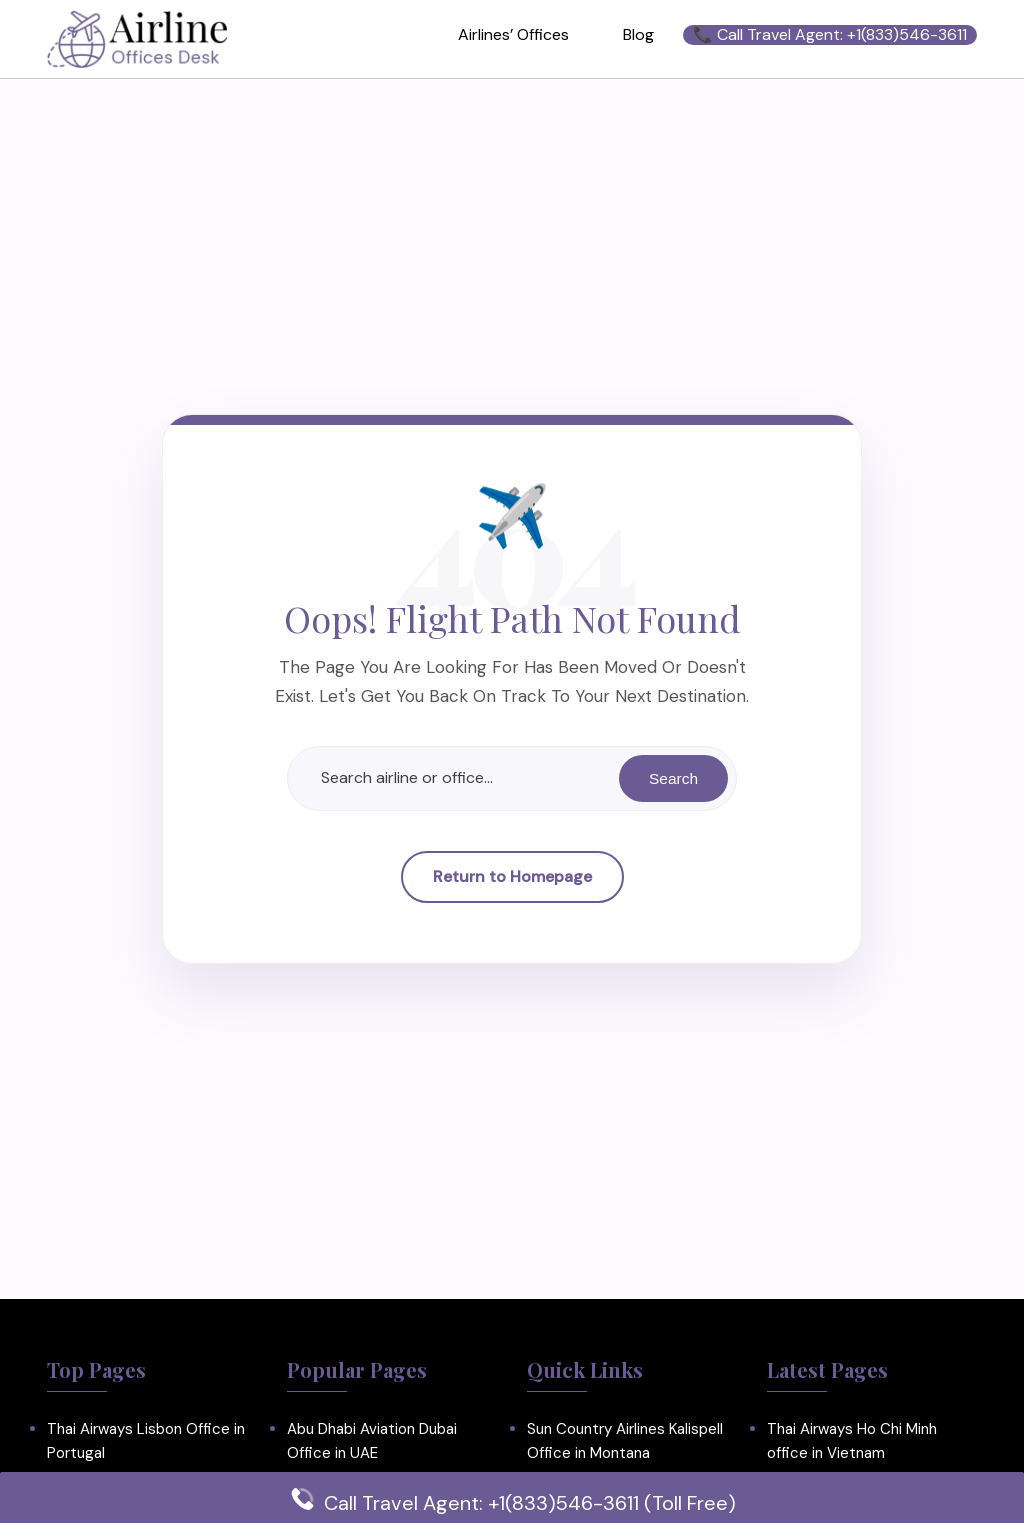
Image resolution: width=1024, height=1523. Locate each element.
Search (672, 777)
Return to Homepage (512, 876)
